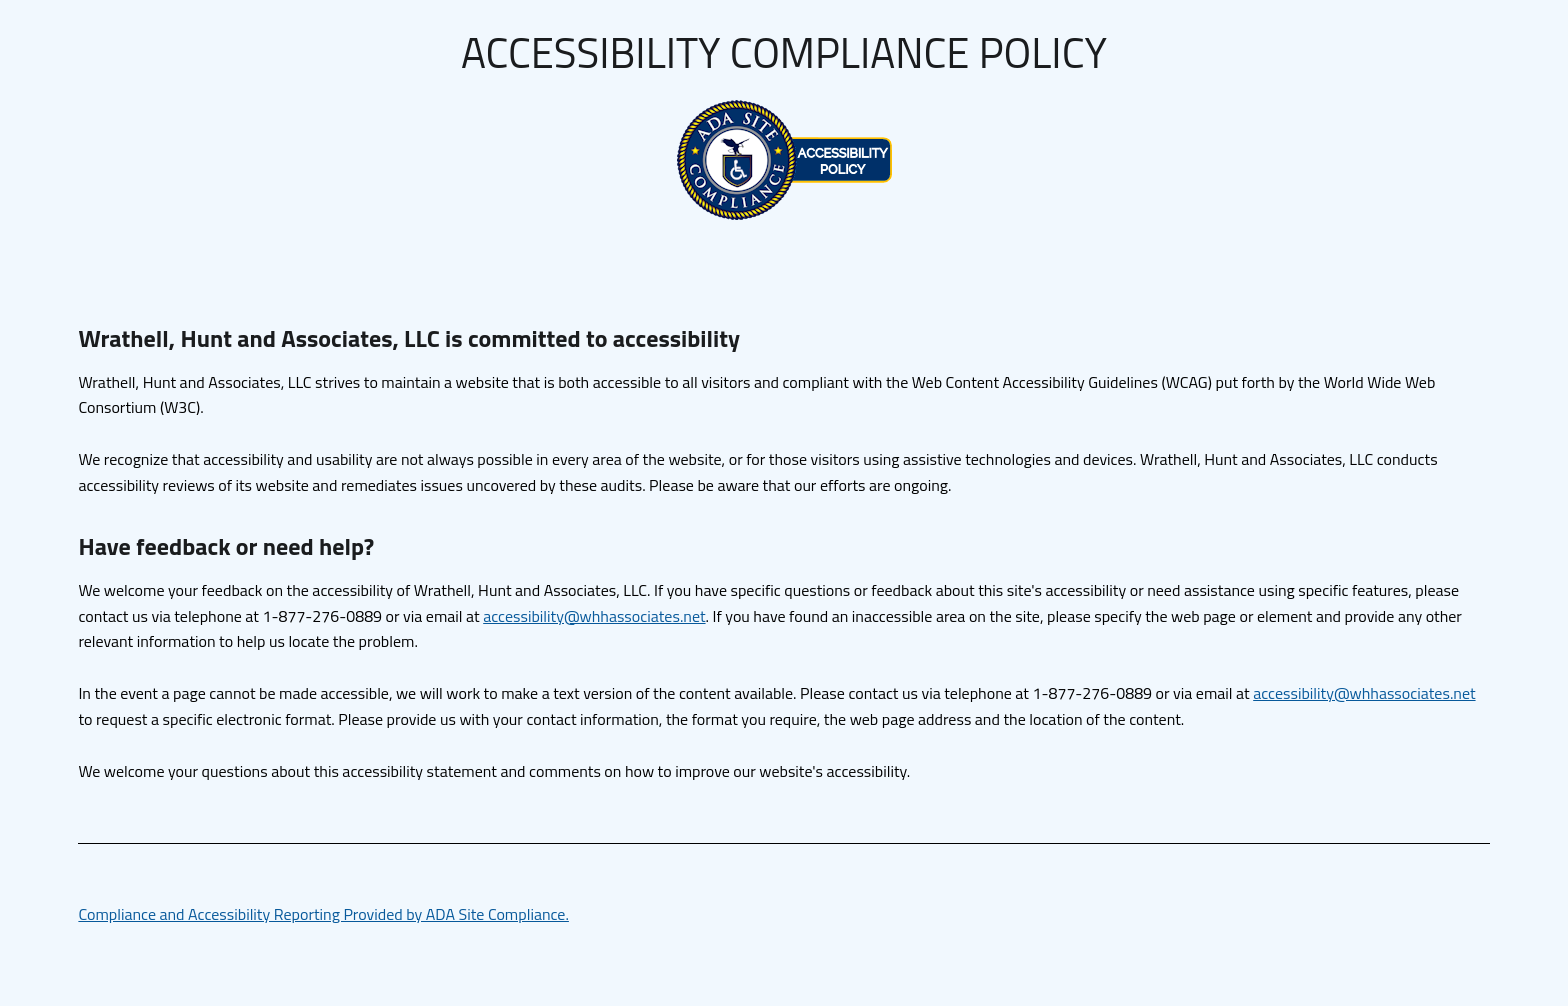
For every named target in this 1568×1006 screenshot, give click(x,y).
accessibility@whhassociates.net (594, 616)
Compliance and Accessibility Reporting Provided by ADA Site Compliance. (323, 914)
